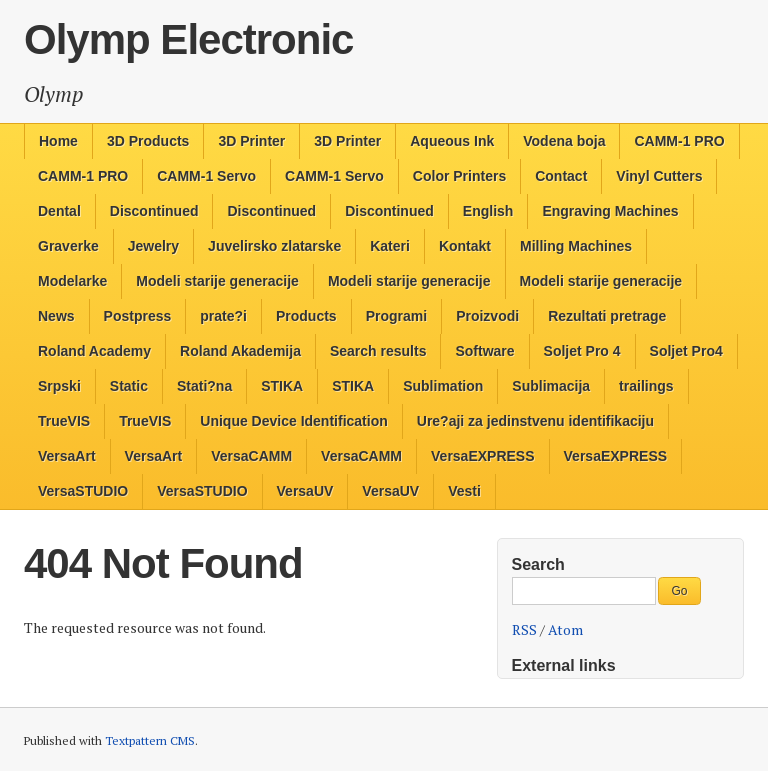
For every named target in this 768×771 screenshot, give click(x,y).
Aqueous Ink (452, 141)
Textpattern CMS (150, 740)
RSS (524, 629)
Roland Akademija (240, 351)
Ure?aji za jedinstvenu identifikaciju (535, 421)
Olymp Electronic (188, 39)
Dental (59, 211)
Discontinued (154, 211)
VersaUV (305, 491)
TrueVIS (64, 421)
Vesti (464, 491)
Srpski (59, 386)
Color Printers (459, 176)
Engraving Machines (610, 211)
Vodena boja (564, 141)
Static (129, 386)
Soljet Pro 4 (582, 351)
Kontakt (465, 246)
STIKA (282, 386)
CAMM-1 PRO (679, 141)
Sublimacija (551, 386)
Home (58, 141)
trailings (646, 386)
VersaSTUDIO (83, 491)
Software (484, 351)
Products (306, 316)
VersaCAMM (251, 456)
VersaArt (67, 456)
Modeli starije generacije (217, 281)
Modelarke (72, 281)
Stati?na (204, 386)
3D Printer (251, 141)
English (488, 211)
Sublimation (443, 386)
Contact (561, 176)
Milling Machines (576, 246)
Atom (565, 629)
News (56, 316)
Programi (396, 316)
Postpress (138, 316)
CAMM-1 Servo (206, 176)
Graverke (68, 246)
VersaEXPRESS (483, 456)
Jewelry (153, 246)
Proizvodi (487, 316)
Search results (378, 351)
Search (538, 564)
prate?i (223, 316)
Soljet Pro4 (686, 351)
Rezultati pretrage (607, 316)
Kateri (390, 246)
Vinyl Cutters (659, 176)
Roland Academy (94, 351)
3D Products (148, 141)
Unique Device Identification (293, 421)
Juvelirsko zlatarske (274, 246)
